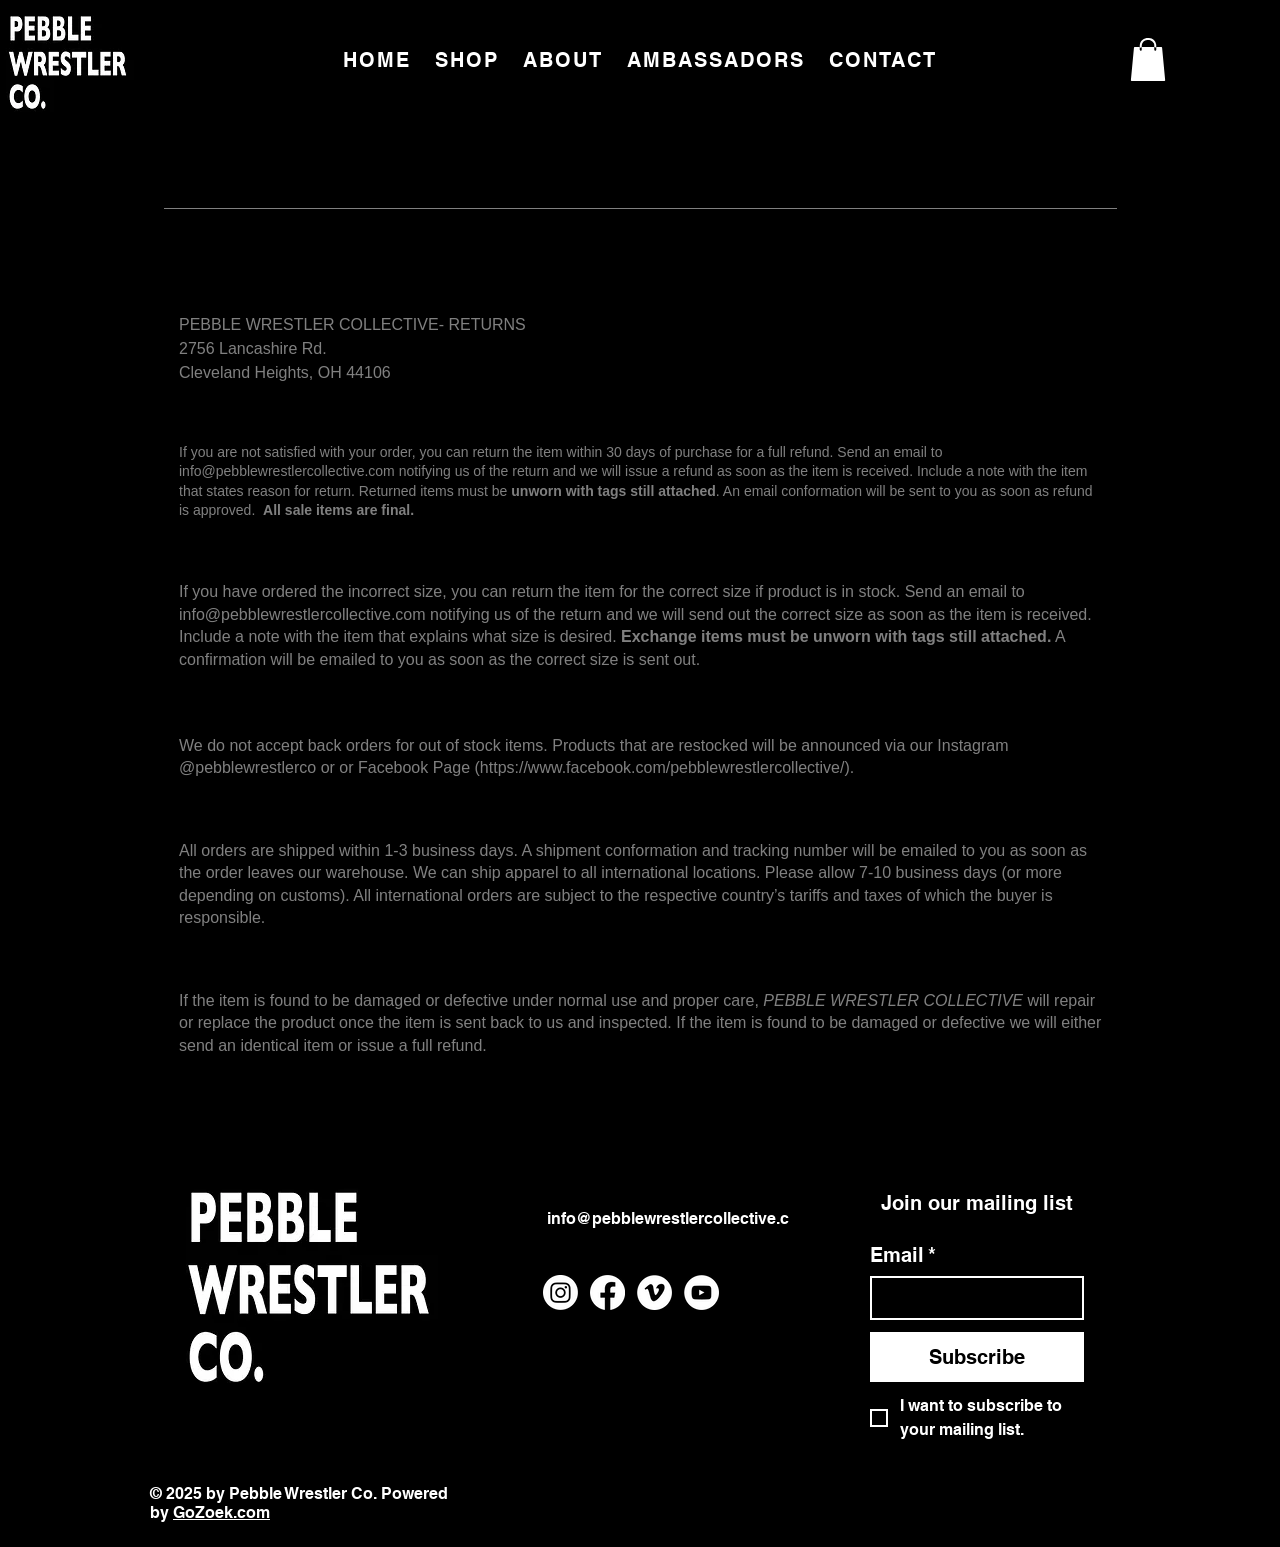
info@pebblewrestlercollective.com (287, 471)
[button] (1148, 59)
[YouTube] (701, 1292)
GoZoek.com (221, 1512)
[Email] (971, 1298)
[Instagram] (560, 1292)
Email (903, 1255)
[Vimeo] (654, 1292)
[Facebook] (607, 1292)
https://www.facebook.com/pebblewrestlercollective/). (667, 767)
